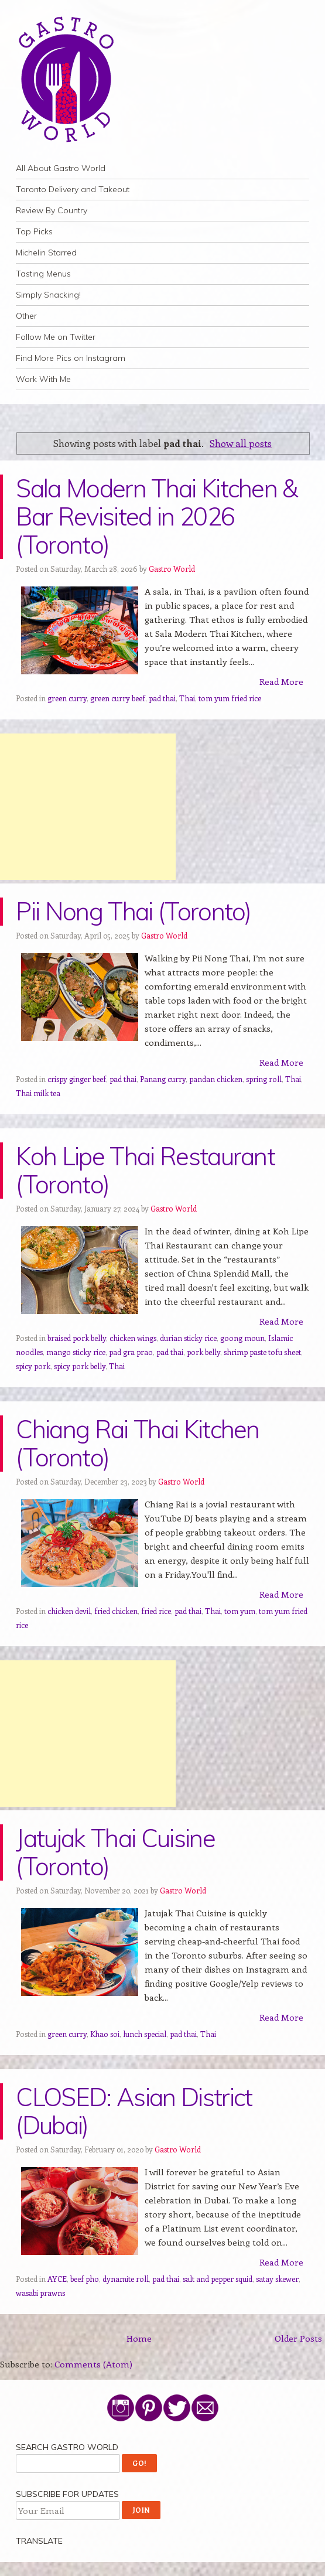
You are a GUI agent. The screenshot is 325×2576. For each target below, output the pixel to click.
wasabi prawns (40, 2293)
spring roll (264, 1079)
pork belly (203, 1352)
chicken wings (133, 1338)
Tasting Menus (43, 273)
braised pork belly (76, 1338)
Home (139, 2338)
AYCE (57, 2279)
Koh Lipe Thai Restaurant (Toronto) (145, 1170)
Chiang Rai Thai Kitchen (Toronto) (137, 1443)
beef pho (84, 2279)
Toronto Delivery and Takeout (72, 189)
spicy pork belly (79, 1366)
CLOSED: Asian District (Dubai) (134, 2111)
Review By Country (51, 210)
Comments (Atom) (93, 2364)
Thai (187, 698)
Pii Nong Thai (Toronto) (133, 911)
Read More (281, 681)
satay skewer (277, 2279)
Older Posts (298, 2338)
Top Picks (34, 231)
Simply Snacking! (48, 294)
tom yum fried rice (230, 698)
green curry (67, 698)
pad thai (162, 698)
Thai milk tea (38, 1093)
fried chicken (116, 1611)
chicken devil (69, 1611)
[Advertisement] (88, 806)
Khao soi (104, 2034)
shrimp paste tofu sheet (262, 1352)
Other (26, 316)
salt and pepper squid (217, 2279)
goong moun (242, 1338)
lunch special (144, 2034)
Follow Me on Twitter (55, 337)
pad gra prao (131, 1352)
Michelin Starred (46, 252)
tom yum (239, 1611)
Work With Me (43, 379)
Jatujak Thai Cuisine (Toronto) (115, 1852)
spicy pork (33, 1366)
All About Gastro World (60, 168)
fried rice (156, 1611)
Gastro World (172, 569)
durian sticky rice (188, 1338)
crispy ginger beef (76, 1079)
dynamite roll (125, 2279)
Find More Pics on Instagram (70, 358)
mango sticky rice (75, 1352)
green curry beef (117, 698)
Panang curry (163, 1079)
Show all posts (241, 442)
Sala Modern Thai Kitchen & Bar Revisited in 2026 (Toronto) (156, 516)
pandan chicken (215, 1079)
